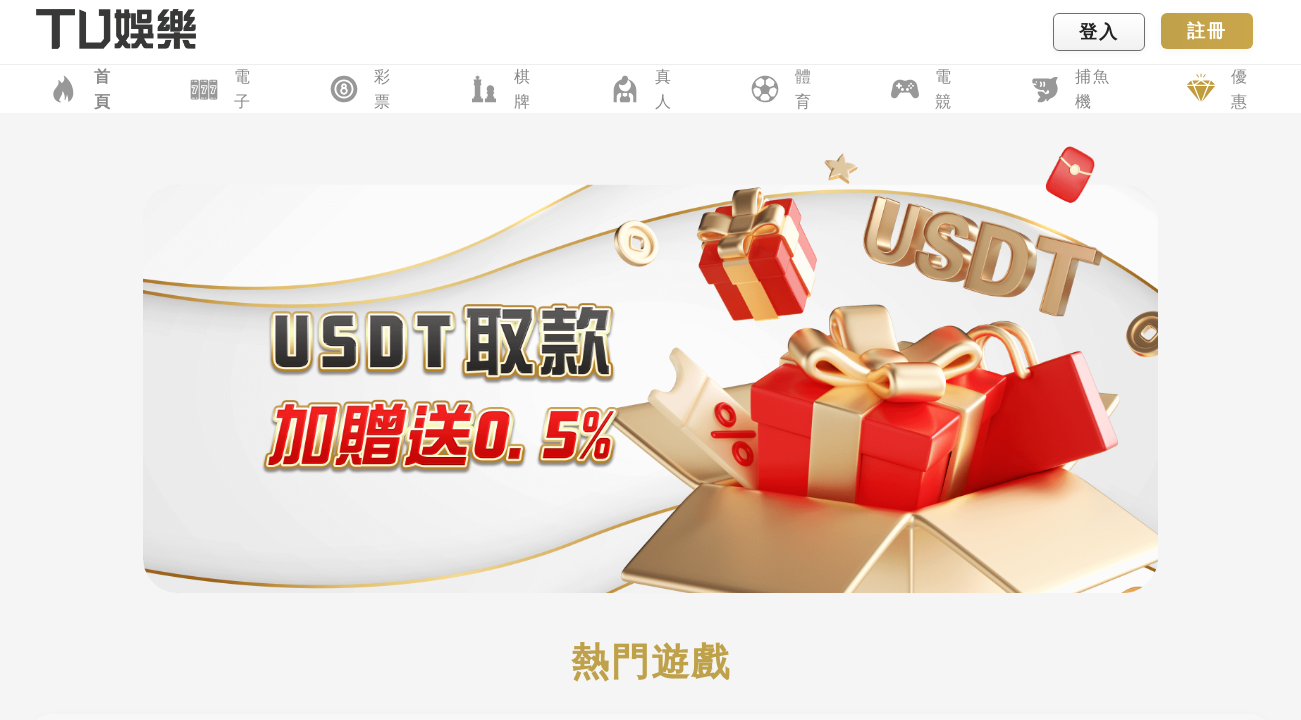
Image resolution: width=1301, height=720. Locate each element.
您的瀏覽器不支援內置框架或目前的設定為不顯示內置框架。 (650, 360)
